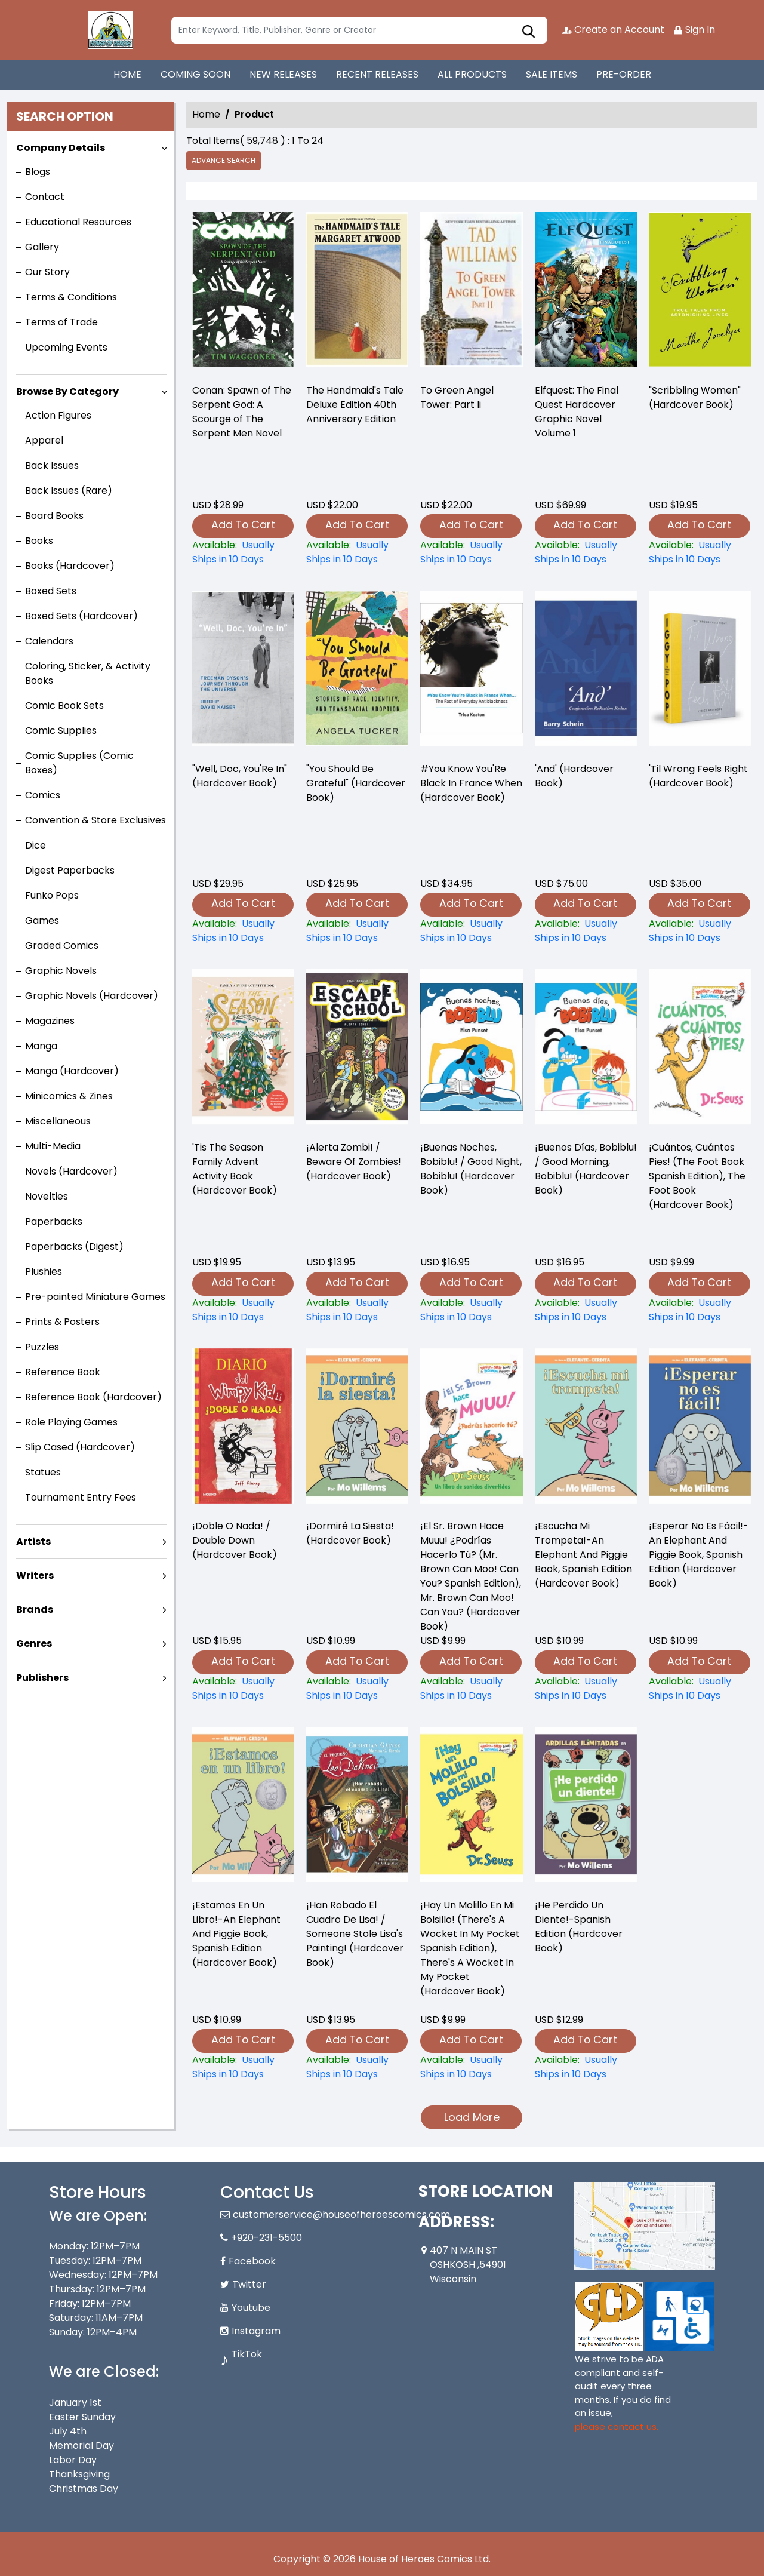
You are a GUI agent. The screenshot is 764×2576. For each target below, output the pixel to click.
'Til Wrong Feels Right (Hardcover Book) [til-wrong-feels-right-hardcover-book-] (698, 776)
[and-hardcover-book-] (586, 931)
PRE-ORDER (623, 74)
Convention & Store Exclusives (95, 820)
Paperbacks (53, 1221)
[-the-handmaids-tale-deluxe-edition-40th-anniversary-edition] (357, 292)
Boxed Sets (50, 591)
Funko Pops (52, 895)
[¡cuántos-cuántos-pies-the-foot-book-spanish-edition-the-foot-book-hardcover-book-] (700, 1310)
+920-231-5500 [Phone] (266, 2238)
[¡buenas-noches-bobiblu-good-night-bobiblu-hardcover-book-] (471, 1310)
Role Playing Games (71, 1422)
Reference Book (62, 1372)
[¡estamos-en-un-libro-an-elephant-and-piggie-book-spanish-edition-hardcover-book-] (243, 2067)
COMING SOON (195, 74)
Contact (44, 197)
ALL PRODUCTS (472, 74)
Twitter (249, 2284)
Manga (41, 1046)
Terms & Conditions (71, 297)
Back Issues (52, 465)
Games (42, 920)
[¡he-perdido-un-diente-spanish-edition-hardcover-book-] (586, 2067)
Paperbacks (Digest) (74, 1246)
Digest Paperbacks (70, 870)
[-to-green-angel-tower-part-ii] (471, 292)
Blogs (37, 172)
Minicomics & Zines (69, 1096)
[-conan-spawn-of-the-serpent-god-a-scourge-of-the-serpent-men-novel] (243, 292)
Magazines (50, 1021)
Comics (42, 795)
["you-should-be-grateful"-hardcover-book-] (357, 931)
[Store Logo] (108, 30)
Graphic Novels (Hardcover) (91, 996)
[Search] (359, 30)
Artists (33, 1541)
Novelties (46, 1196)
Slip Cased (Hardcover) (80, 1447)
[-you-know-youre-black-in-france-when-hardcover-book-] (471, 931)
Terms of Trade (61, 322)
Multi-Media (53, 1146)
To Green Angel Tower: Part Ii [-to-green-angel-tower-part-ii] (457, 397)
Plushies (43, 1271)
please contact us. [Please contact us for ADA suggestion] (616, 2426)
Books (39, 541)
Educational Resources (78, 222)
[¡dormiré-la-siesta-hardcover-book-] (357, 1688)
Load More (472, 2117)
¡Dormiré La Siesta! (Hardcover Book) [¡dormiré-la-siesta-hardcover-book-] (350, 1533)
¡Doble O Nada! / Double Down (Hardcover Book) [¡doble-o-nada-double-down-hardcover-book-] (234, 1540)
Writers (35, 1575)
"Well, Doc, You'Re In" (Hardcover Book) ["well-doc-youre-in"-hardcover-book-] (239, 776)
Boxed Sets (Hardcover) (81, 616)
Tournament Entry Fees (80, 1497)
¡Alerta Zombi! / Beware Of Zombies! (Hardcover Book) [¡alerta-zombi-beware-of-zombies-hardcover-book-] (353, 1162)
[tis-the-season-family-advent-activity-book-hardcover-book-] (243, 1310)
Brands (34, 1609)
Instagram (256, 2331)
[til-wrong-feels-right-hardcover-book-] (700, 931)
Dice (35, 845)
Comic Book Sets (64, 705)
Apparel (44, 440)
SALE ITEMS (551, 74)
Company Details (60, 148)
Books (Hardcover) (70, 566)
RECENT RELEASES (377, 74)
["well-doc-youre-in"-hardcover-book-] (243, 931)
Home (206, 114)
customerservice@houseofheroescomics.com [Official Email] (341, 2214)
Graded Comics (61, 945)
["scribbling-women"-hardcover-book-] (700, 292)
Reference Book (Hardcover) (93, 1397)
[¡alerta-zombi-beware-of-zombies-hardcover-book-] (357, 1310)
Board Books (54, 515)
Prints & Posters (62, 1322)
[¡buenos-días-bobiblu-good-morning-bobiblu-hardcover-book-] (586, 1310)
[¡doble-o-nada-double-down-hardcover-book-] (243, 1688)
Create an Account (613, 29)
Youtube (251, 2307)
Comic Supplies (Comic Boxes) (79, 763)
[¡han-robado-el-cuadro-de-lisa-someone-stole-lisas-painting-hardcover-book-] (357, 2067)
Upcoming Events (66, 347)
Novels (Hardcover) (71, 1171)
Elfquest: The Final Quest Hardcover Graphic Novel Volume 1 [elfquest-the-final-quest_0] (576, 411)
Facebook (252, 2261)
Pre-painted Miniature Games (95, 1297)
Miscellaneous (58, 1121)
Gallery (42, 247)
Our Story (47, 272)
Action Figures (58, 415)
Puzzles (42, 1347)
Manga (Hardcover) (72, 1071)
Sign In (694, 29)
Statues (43, 1472)
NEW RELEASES (283, 74)
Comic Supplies (61, 730)
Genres (34, 1643)
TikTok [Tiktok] (247, 2354)
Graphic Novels (61, 970)
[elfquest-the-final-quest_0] (586, 292)
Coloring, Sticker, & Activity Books (87, 673)
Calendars (49, 641)
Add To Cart (243, 524)
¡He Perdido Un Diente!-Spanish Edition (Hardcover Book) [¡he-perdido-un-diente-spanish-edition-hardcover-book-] (579, 1926)
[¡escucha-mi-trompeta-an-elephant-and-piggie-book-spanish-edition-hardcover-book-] (586, 1688)
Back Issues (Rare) (68, 490)
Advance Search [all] (223, 160)
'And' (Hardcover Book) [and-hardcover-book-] (574, 776)
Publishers (42, 1677)
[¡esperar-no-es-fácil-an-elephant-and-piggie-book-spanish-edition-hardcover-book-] (700, 1688)
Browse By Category (67, 391)
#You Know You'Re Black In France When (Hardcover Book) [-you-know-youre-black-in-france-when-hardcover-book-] (471, 783)
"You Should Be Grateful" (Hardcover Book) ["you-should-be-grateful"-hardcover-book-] (355, 783)
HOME (127, 74)
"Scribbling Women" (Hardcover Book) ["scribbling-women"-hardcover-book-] (695, 397)
